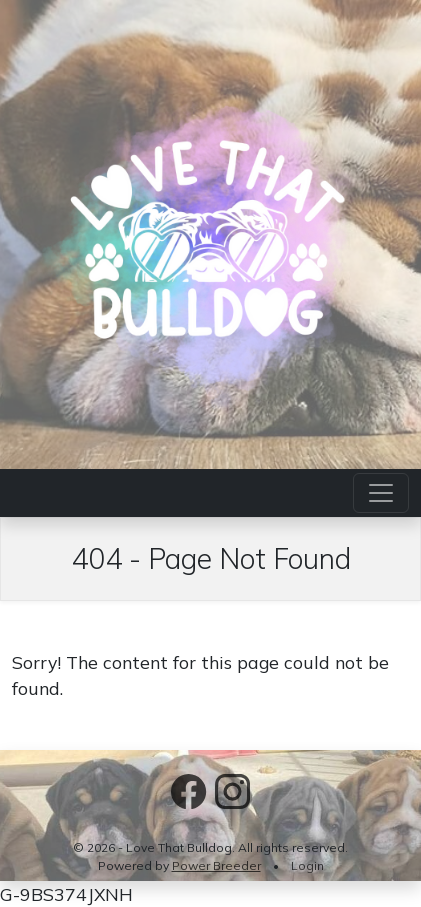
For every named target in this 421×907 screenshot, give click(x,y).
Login (307, 865)
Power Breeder (216, 865)
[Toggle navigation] (381, 493)
